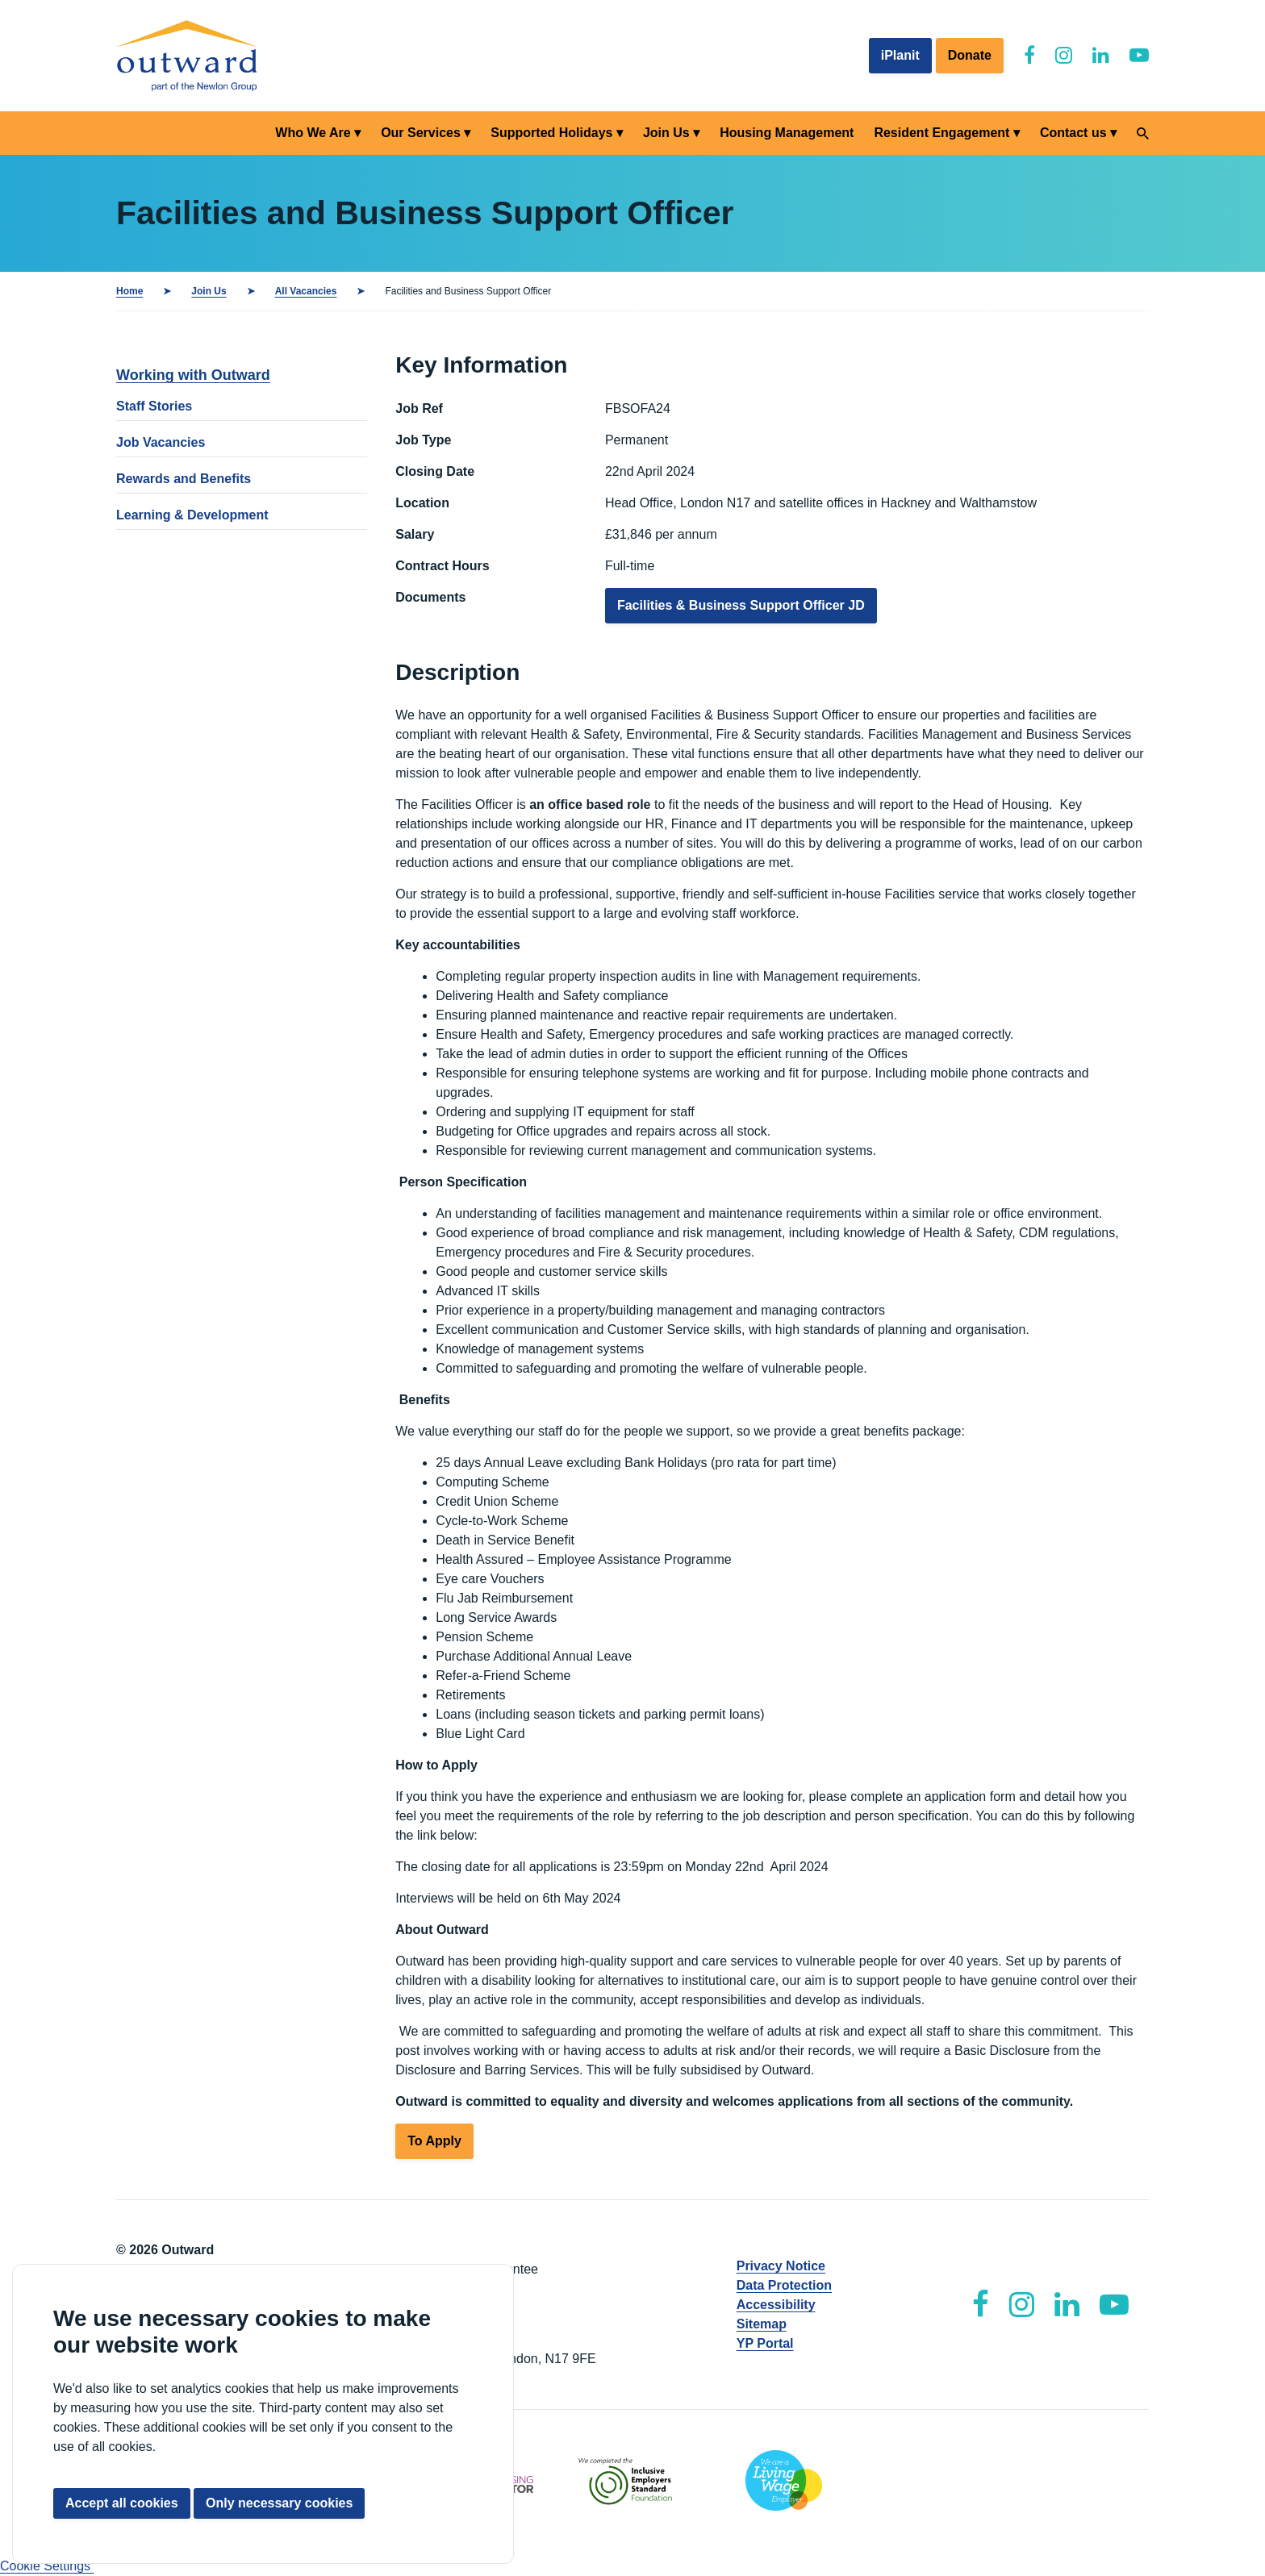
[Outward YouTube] (1139, 55)
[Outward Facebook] (1029, 55)
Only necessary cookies (279, 2503)
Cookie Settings (47, 2566)
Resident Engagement (941, 133)
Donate (970, 55)
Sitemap (762, 2324)
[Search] (1143, 133)
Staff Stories (154, 406)
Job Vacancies (160, 442)
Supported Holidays (551, 133)
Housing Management (787, 133)
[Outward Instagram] (1063, 55)
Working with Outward (193, 375)
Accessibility (776, 2304)
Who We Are (312, 133)
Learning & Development (192, 515)
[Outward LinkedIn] (1100, 55)
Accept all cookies (121, 2503)
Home (129, 291)
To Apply (434, 2141)
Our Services (421, 133)
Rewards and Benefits (183, 479)
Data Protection (784, 2285)
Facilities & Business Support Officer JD (741, 605)
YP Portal (765, 2343)
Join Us (666, 133)
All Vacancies (306, 291)
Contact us (1073, 133)
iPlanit (900, 55)
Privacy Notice (781, 2266)
